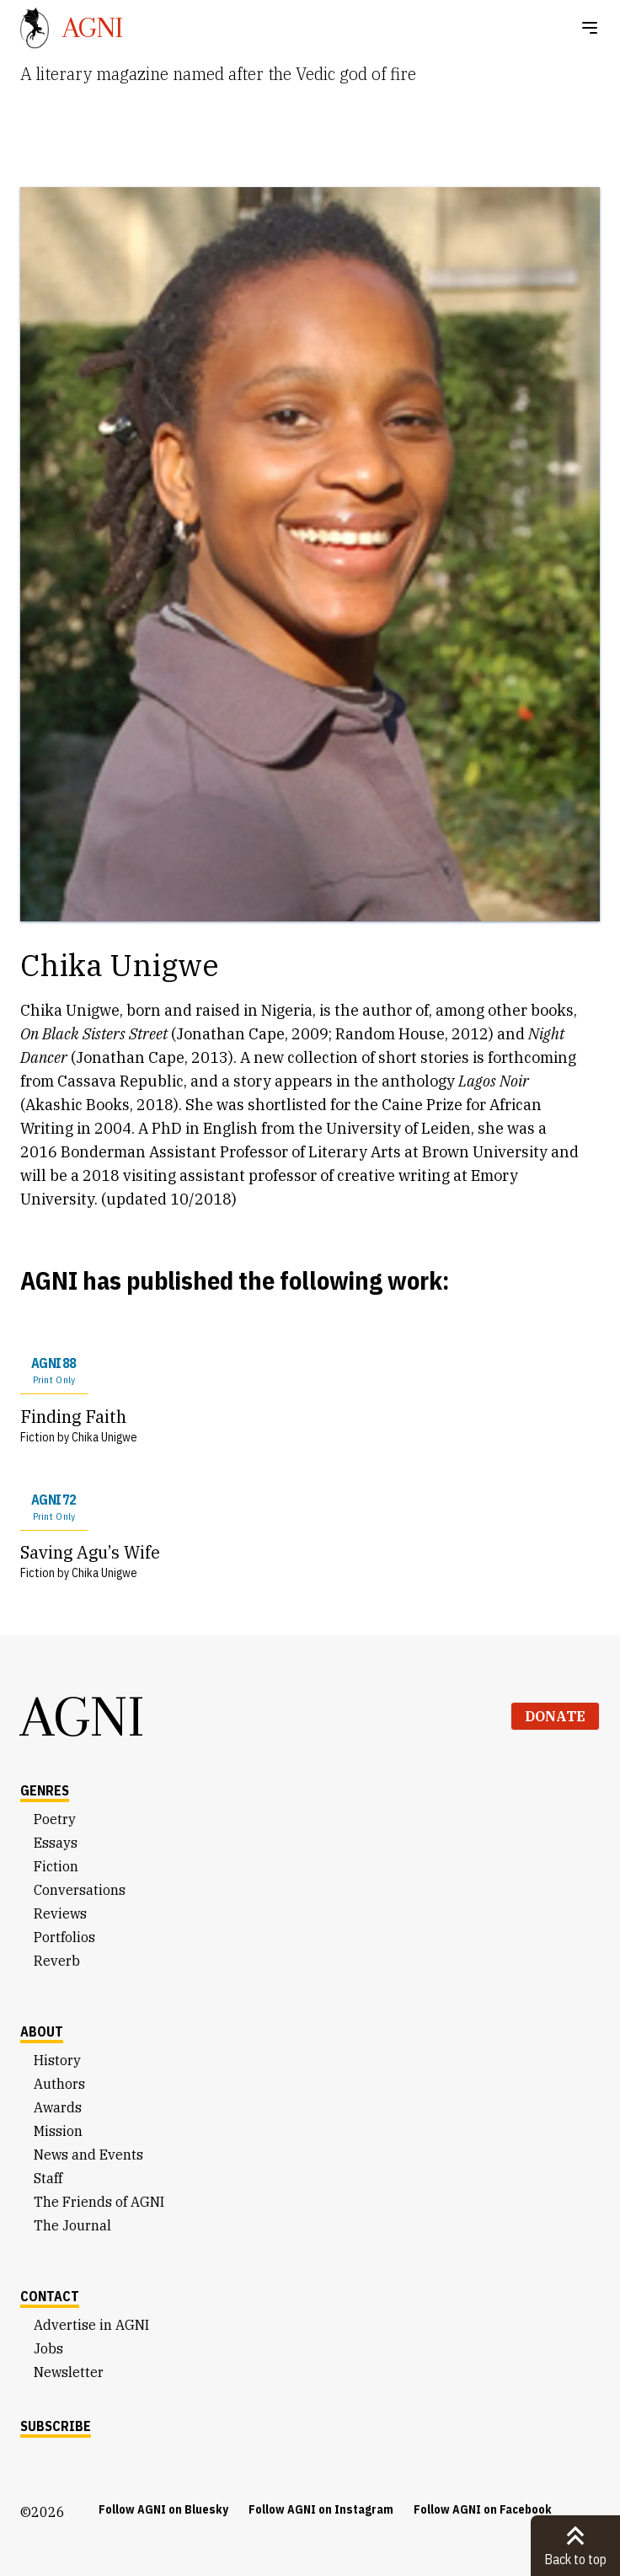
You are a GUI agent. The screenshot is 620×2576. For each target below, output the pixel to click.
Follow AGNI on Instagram (321, 2509)
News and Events (88, 2154)
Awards (58, 2107)
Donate (555, 1716)
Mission (58, 2131)
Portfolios (64, 1937)
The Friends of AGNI (99, 2201)
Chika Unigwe (104, 1437)
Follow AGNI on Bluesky (163, 2509)
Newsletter (69, 2372)
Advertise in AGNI (91, 2324)
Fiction (56, 1866)
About (41, 2031)
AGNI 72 (53, 1507)
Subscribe (55, 2426)
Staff (48, 2178)
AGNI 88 (53, 1371)
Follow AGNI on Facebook (483, 2509)
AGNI (82, 1716)
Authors (59, 2083)
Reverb (57, 1960)
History (57, 2060)
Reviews (60, 1913)
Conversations (80, 1889)
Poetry (55, 1819)
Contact (49, 2296)
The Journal (72, 2225)
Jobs (48, 2348)
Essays (56, 1842)
